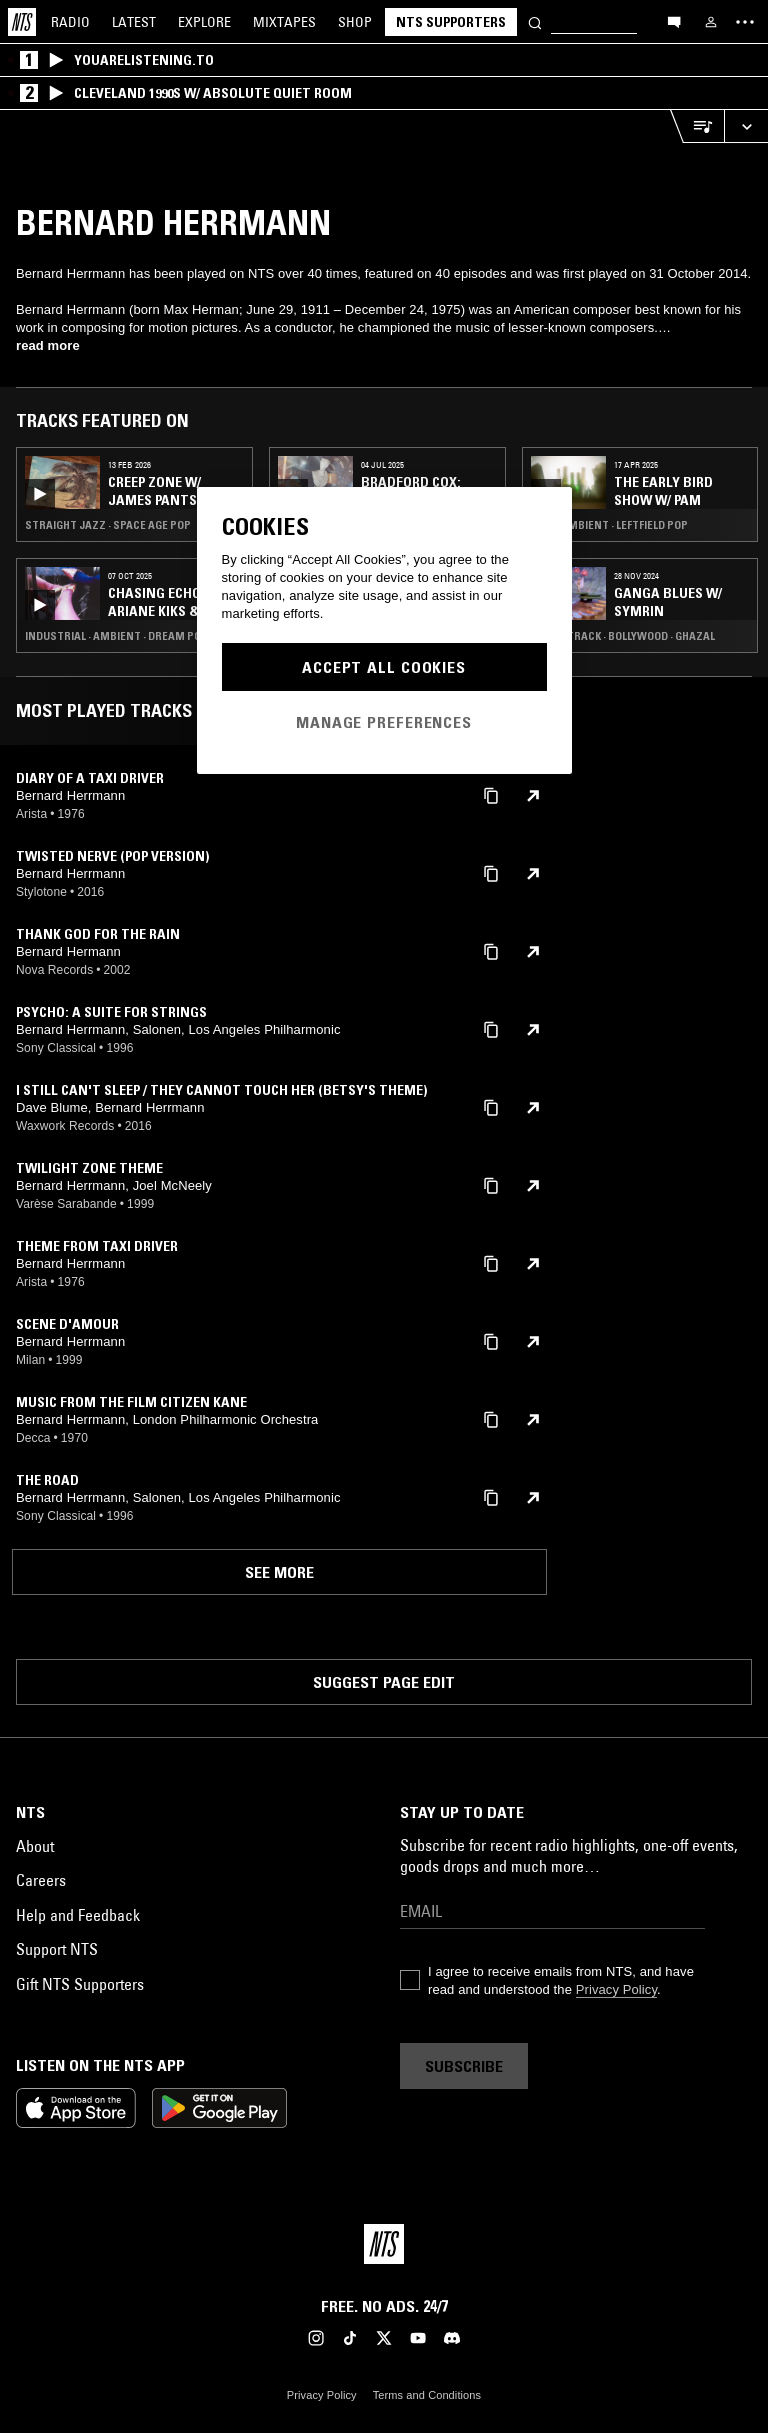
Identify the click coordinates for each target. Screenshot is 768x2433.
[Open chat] (674, 21)
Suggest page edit (384, 1682)
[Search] (535, 21)
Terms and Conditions (427, 2395)
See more (279, 1572)
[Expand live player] (746, 126)
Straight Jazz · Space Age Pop (108, 525)
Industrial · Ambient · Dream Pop (116, 636)
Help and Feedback (78, 1915)
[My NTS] (711, 22)
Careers (41, 1880)
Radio (70, 22)
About (35, 1846)
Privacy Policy (616, 1989)
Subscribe (464, 2066)
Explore (204, 22)
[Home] (22, 22)
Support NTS (57, 1949)
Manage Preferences (384, 722)
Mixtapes (284, 22)
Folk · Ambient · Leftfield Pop (609, 525)
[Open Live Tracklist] (697, 126)
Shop (355, 22)
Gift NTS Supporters (80, 1984)
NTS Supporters (451, 22)
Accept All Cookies (384, 667)
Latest (134, 22)
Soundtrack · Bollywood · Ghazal (623, 636)
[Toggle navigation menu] (745, 22)
